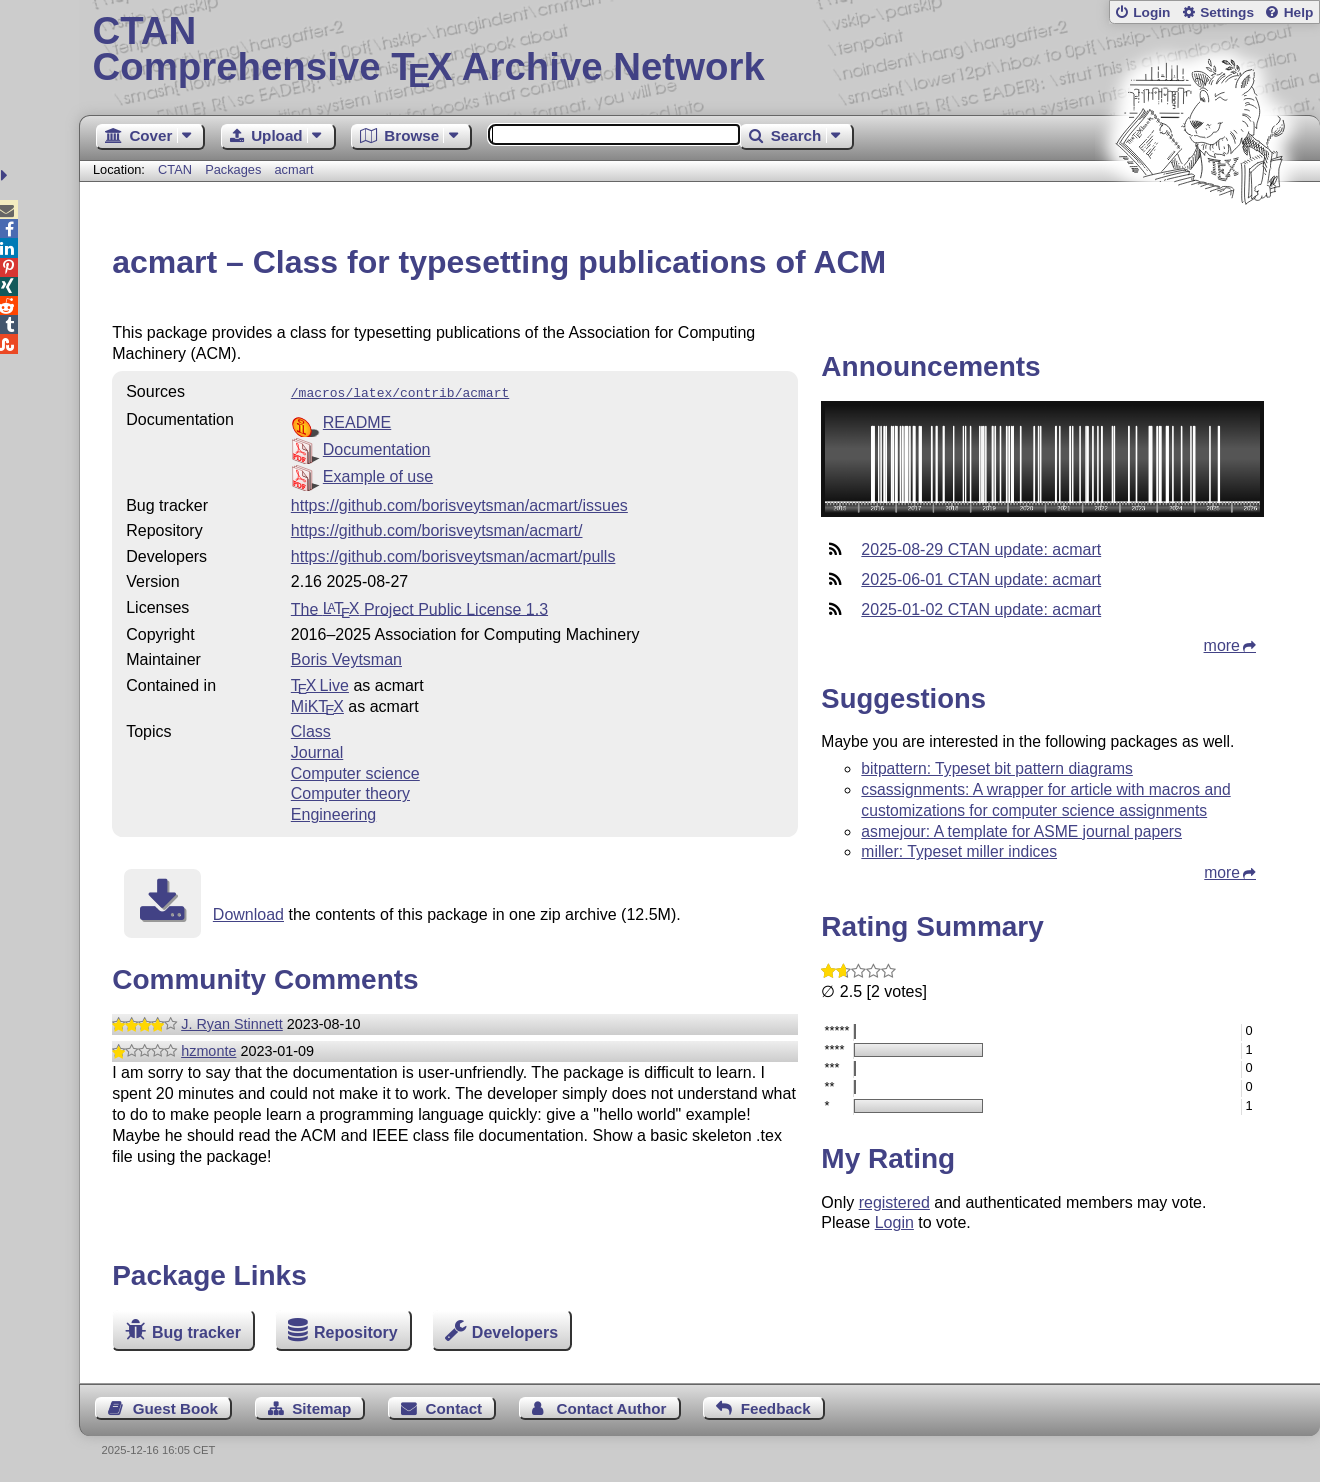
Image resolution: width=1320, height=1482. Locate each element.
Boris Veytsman (346, 657)
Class (311, 729)
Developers (515, 1332)
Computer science (355, 771)
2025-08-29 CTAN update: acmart (981, 549)
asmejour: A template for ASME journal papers (1021, 831)
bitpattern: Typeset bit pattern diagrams (997, 768)
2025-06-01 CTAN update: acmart (981, 579)
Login (1151, 12)
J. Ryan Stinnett (232, 1022)
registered (894, 1202)
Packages (235, 169)
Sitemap (321, 1408)
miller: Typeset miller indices (959, 851)
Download (248, 912)
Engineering (333, 812)
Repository (356, 1332)
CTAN (175, 169)
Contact (454, 1408)
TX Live (320, 683)
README (357, 420)
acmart (293, 169)
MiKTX (317, 704)
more (1222, 645)
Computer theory (350, 791)
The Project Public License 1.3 (419, 606)
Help (1299, 12)
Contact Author (611, 1408)
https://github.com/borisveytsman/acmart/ (437, 528)
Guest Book (175, 1408)
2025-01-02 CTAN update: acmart (981, 609)
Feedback (776, 1408)
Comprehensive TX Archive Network (700, 50)
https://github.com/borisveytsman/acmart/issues (459, 503)
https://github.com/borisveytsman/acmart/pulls (453, 554)
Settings (1227, 12)
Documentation (377, 447)
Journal (317, 750)
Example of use (378, 474)
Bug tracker (196, 1332)
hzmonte (208, 1049)
